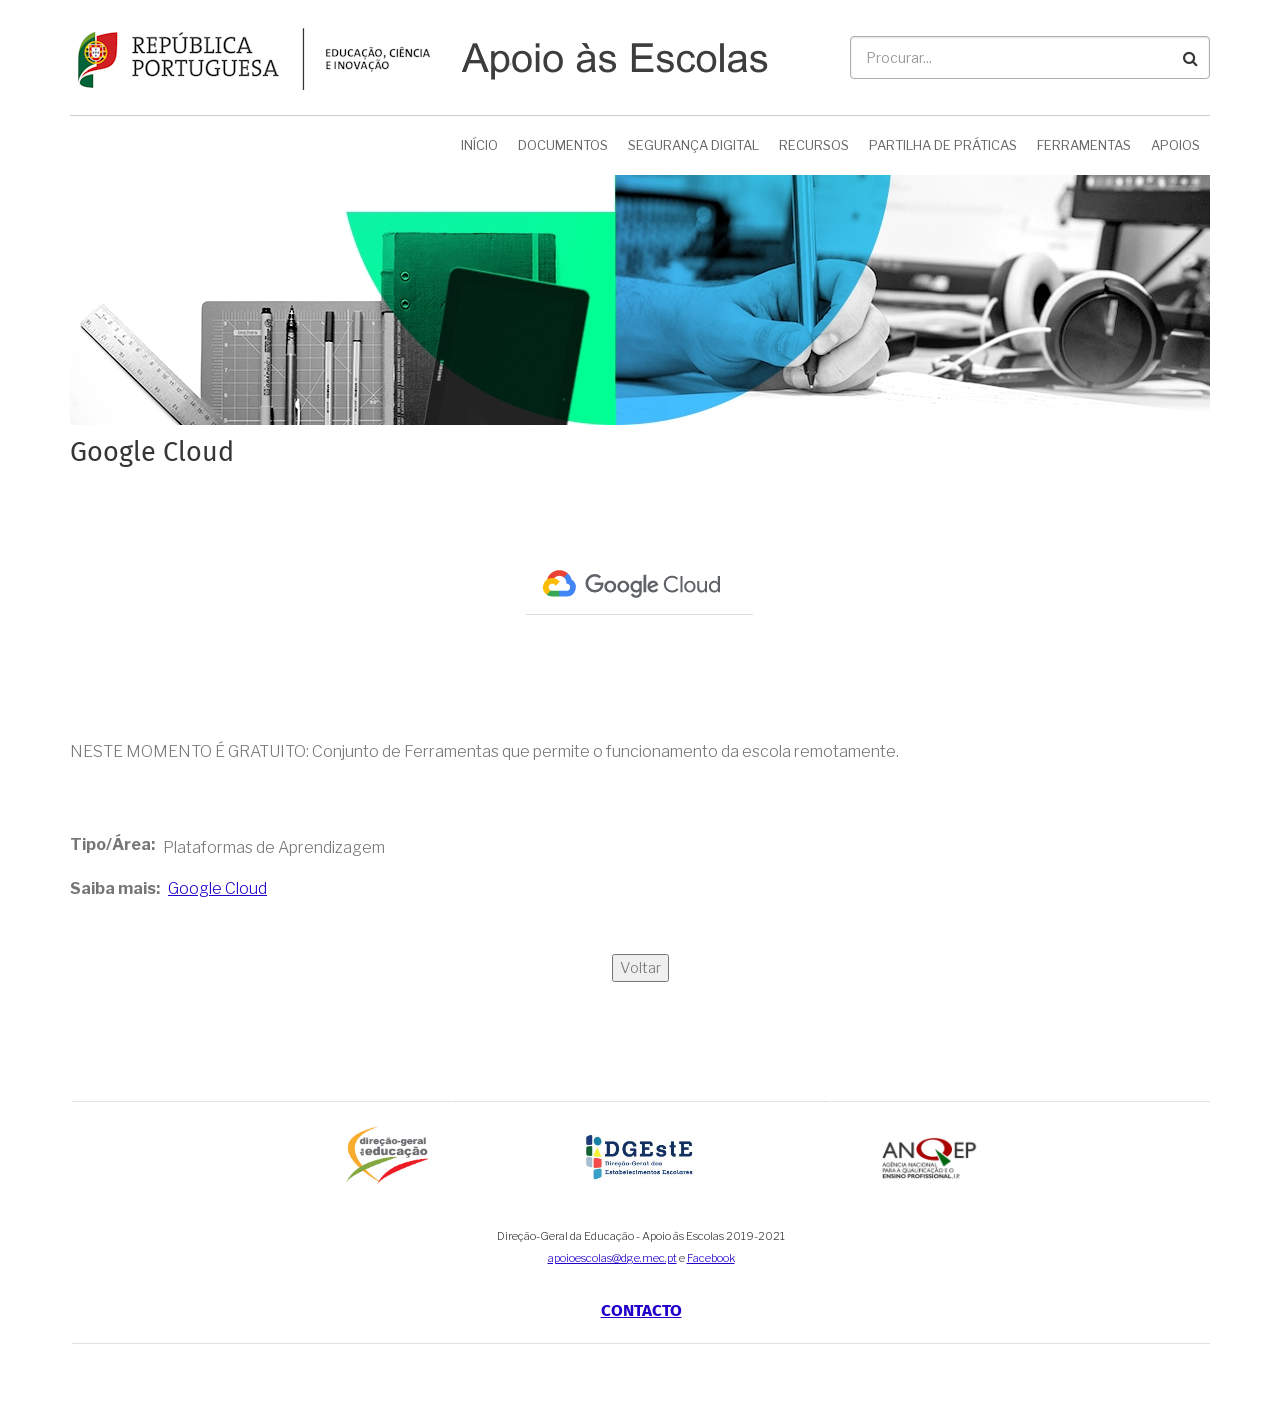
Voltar (640, 968)
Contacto (641, 1310)
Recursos (814, 145)
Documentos (563, 145)
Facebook (711, 1258)
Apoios (1175, 145)
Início (479, 145)
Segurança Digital (693, 145)
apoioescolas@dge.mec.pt (612, 1258)
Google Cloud (217, 888)
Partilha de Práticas (943, 145)
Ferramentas (1084, 145)
